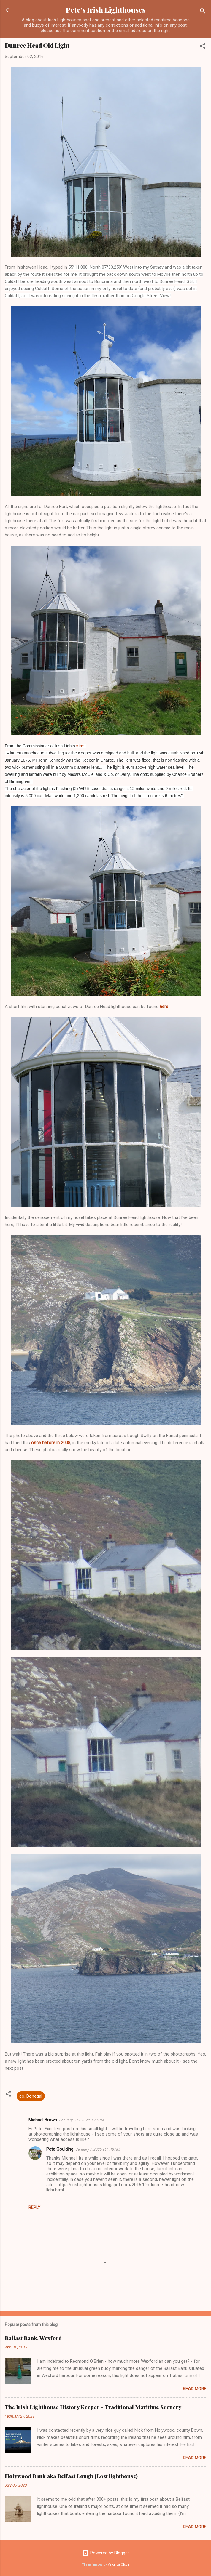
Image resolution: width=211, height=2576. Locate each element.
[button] (202, 47)
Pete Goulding (59, 2149)
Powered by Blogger (105, 2553)
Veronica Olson (118, 2565)
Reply (34, 2207)
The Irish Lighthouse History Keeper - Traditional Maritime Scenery (93, 2407)
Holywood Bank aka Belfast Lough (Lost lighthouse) (71, 2476)
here (164, 1006)
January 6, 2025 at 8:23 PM (81, 2120)
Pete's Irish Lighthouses (105, 10)
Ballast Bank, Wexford (33, 2338)
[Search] (202, 12)
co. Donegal (30, 2096)
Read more (194, 2388)
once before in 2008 (50, 1442)
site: (80, 746)
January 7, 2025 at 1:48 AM (98, 2149)
